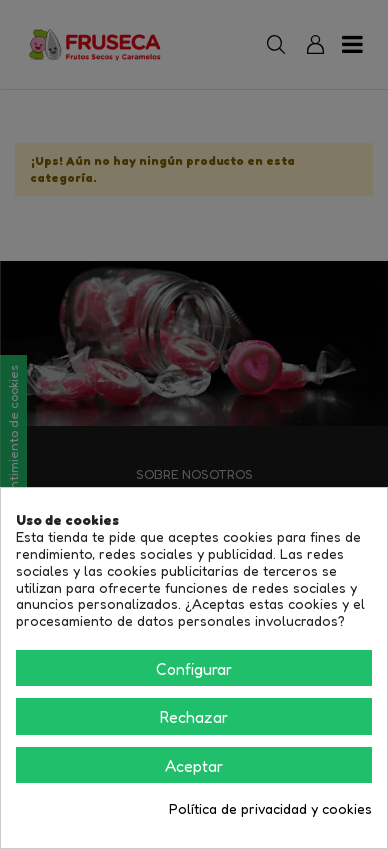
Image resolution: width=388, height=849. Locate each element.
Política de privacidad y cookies (270, 809)
